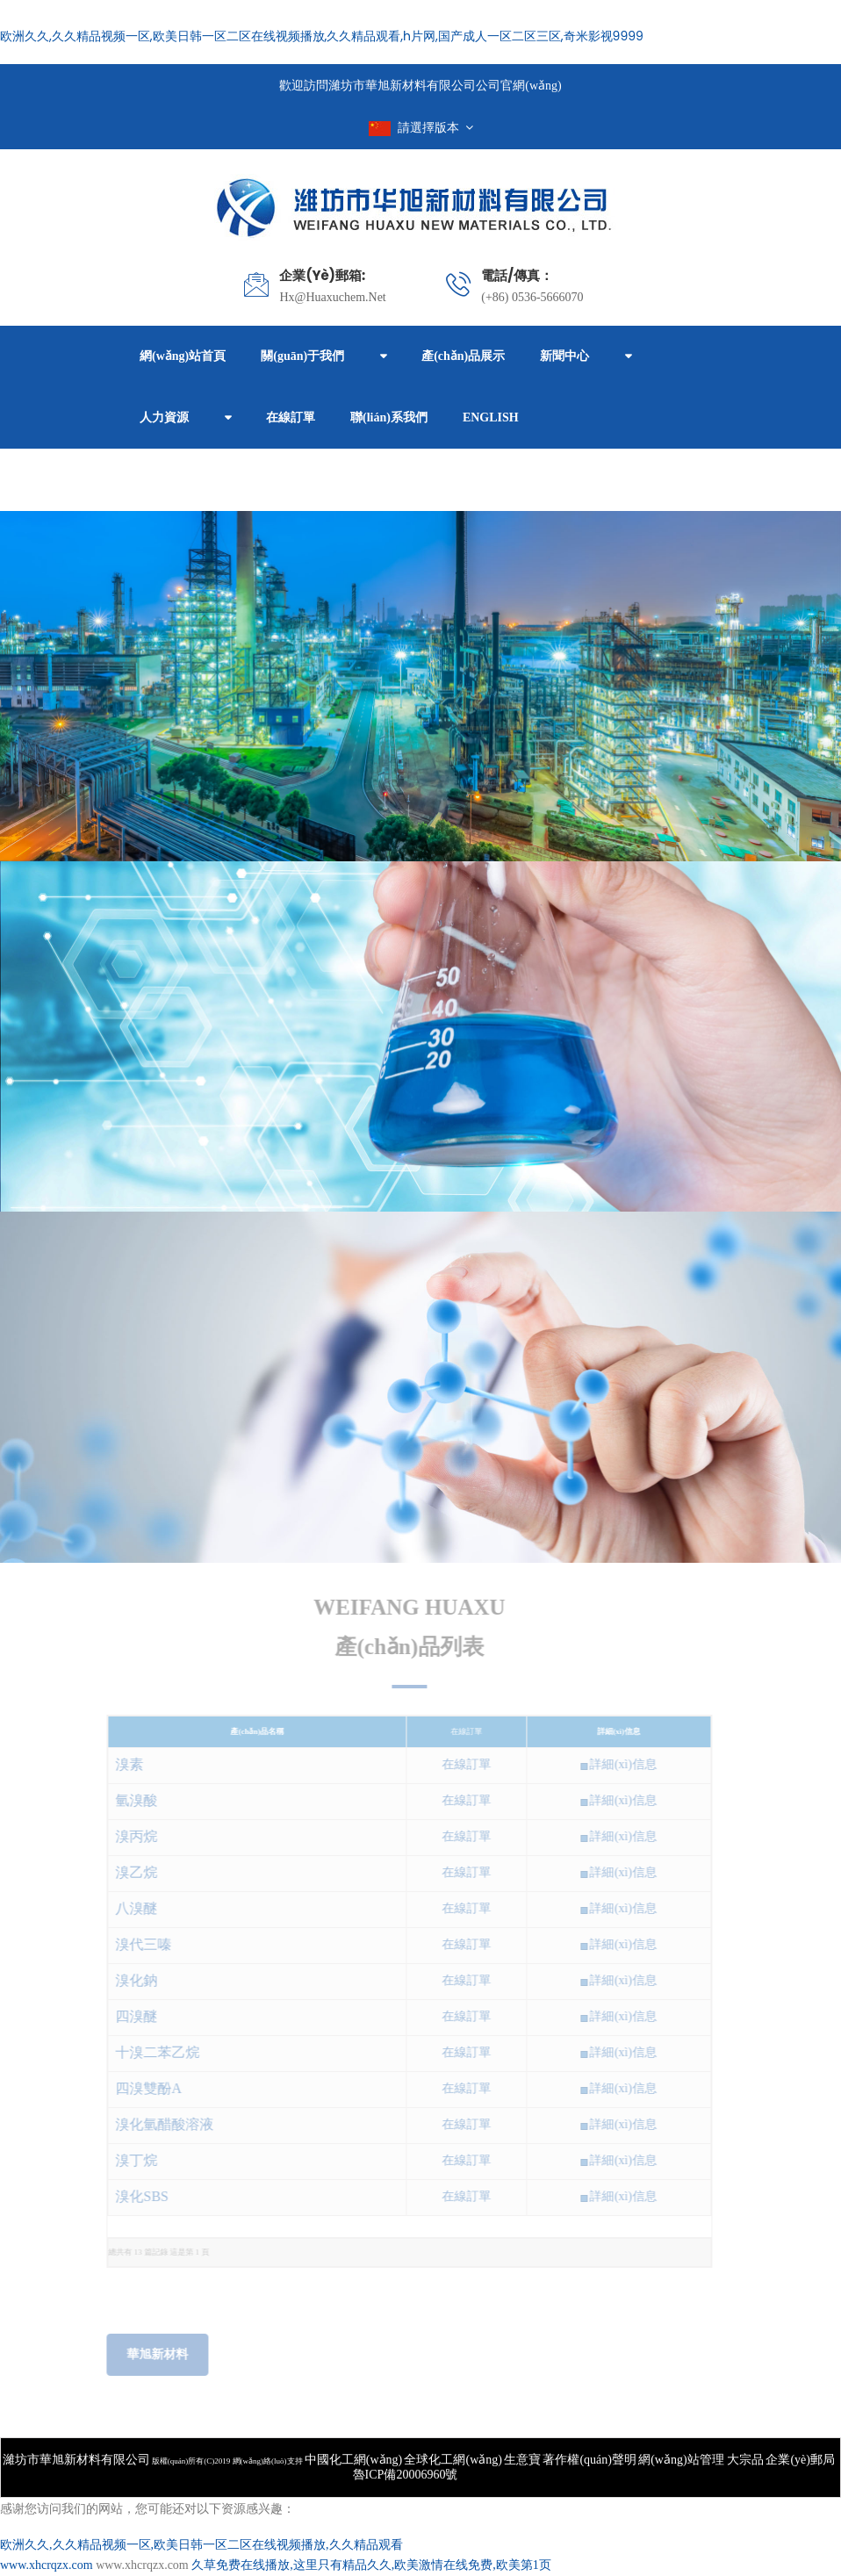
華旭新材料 (152, 2354)
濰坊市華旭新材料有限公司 (76, 2459)
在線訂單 (290, 417)
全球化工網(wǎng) (452, 2459)
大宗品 (745, 2459)
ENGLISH (491, 417)
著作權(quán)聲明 (589, 2459)
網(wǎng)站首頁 (183, 356)
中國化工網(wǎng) (353, 2459)
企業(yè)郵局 (800, 2459)
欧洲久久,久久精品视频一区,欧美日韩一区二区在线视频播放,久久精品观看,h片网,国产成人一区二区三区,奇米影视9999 (321, 36)
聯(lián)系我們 (389, 417)
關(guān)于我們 (302, 356)
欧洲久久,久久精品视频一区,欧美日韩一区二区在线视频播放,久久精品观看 (201, 2544)
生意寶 (522, 2459)
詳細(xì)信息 (617, 1764)
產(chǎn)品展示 (463, 356)
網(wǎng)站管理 (682, 2459)
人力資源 (164, 417)
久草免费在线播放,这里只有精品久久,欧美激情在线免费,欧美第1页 (371, 2565)
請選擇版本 (421, 127)
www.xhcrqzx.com (46, 2565)
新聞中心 (564, 356)
